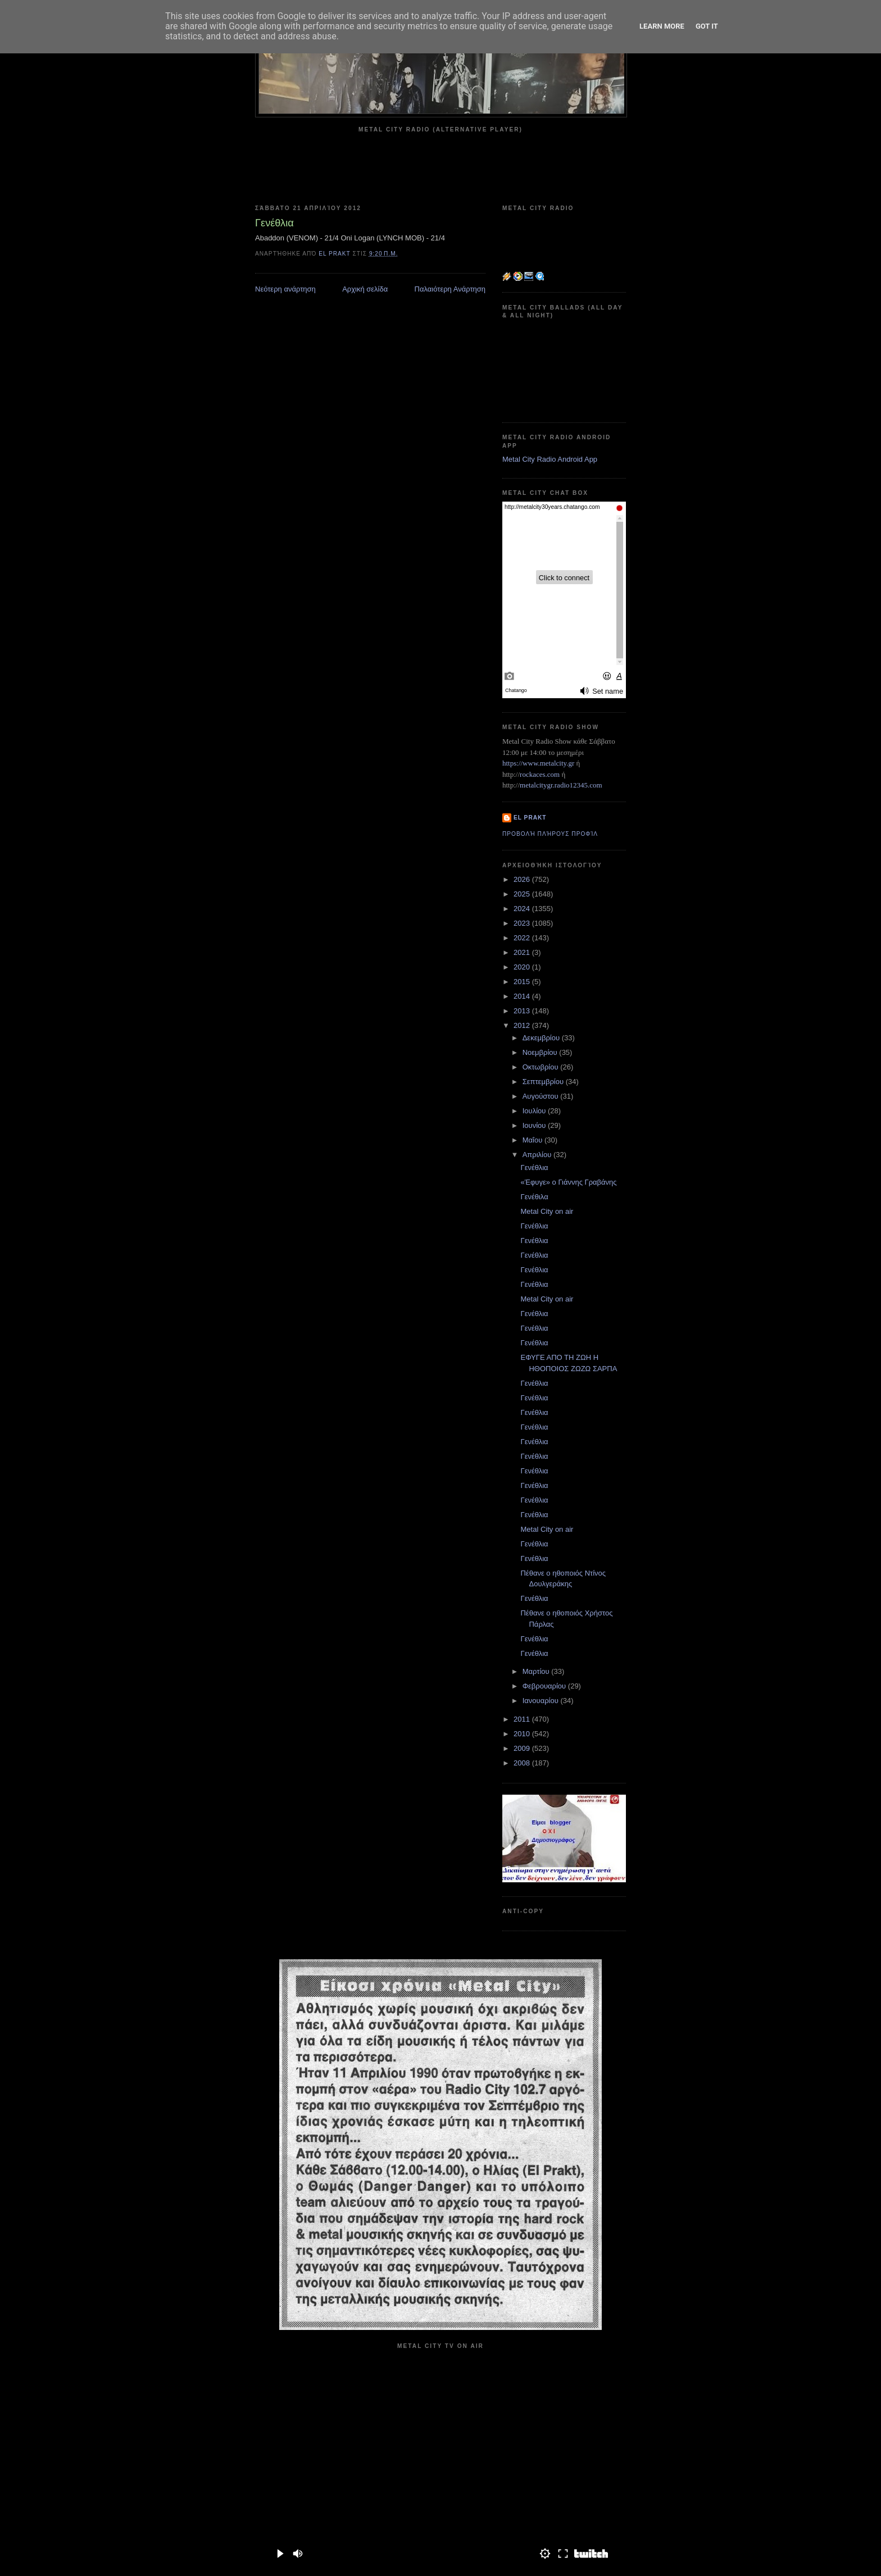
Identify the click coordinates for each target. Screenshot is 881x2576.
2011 (523, 1719)
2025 (523, 894)
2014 (523, 996)
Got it (707, 26)
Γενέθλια (534, 1167)
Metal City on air (546, 1211)
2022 (523, 938)
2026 (523, 879)
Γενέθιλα (534, 1197)
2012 (523, 1025)
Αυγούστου (542, 1096)
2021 (523, 952)
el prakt (530, 817)
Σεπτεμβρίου (544, 1081)
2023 (523, 923)
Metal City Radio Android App (549, 459)
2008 (523, 1763)
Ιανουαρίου (542, 1700)
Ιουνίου (535, 1125)
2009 (523, 1748)
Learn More (661, 26)
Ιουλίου (535, 1111)
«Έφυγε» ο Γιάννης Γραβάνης (568, 1182)
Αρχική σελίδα (365, 289)
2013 (523, 1011)
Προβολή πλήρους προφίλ (550, 834)
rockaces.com (540, 774)
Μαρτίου (537, 1671)
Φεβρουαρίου (545, 1686)
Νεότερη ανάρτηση (285, 289)
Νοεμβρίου (541, 1052)
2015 (523, 981)
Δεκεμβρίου (542, 1038)
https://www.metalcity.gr (538, 763)
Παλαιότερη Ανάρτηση (450, 289)
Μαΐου (533, 1140)
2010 (523, 1734)
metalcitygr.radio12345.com (561, 785)
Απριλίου (538, 1154)
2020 (523, 967)
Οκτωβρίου (541, 1067)
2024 (523, 908)
